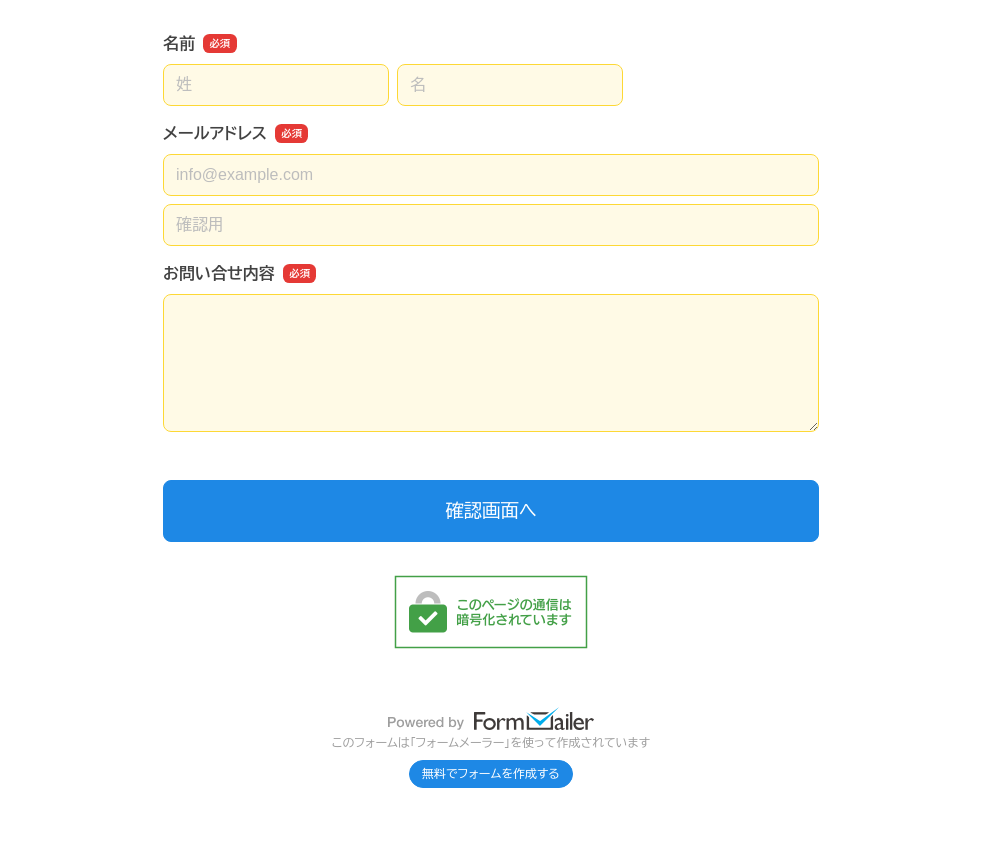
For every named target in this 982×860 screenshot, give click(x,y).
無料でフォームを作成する (491, 774)
